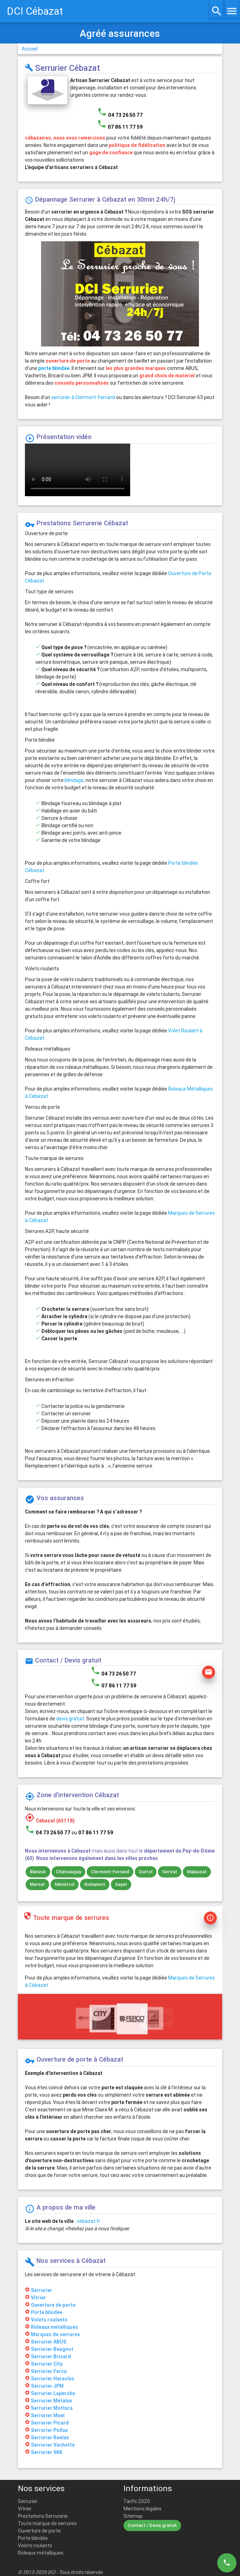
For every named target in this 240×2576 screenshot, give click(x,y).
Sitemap (133, 2516)
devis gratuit (70, 1718)
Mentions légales (142, 2509)
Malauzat (197, 1872)
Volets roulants (35, 2545)
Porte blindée (33, 2538)
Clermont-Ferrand (110, 1872)
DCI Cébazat (35, 11)
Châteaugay (68, 1872)
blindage (74, 780)
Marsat (37, 1884)
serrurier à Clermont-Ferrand (83, 397)
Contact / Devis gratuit (152, 2525)
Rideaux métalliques (40, 2553)
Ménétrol (64, 1884)
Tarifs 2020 (137, 2501)
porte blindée (53, 368)
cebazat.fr (88, 2221)
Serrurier (28, 2501)
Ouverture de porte (39, 2531)
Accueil (30, 49)
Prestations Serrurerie (43, 2516)
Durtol (145, 1872)
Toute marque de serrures (47, 2523)
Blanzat (38, 1872)
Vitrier (25, 2509)
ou (92, 1832)
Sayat (121, 1884)
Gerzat (169, 1872)
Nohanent (94, 1884)
